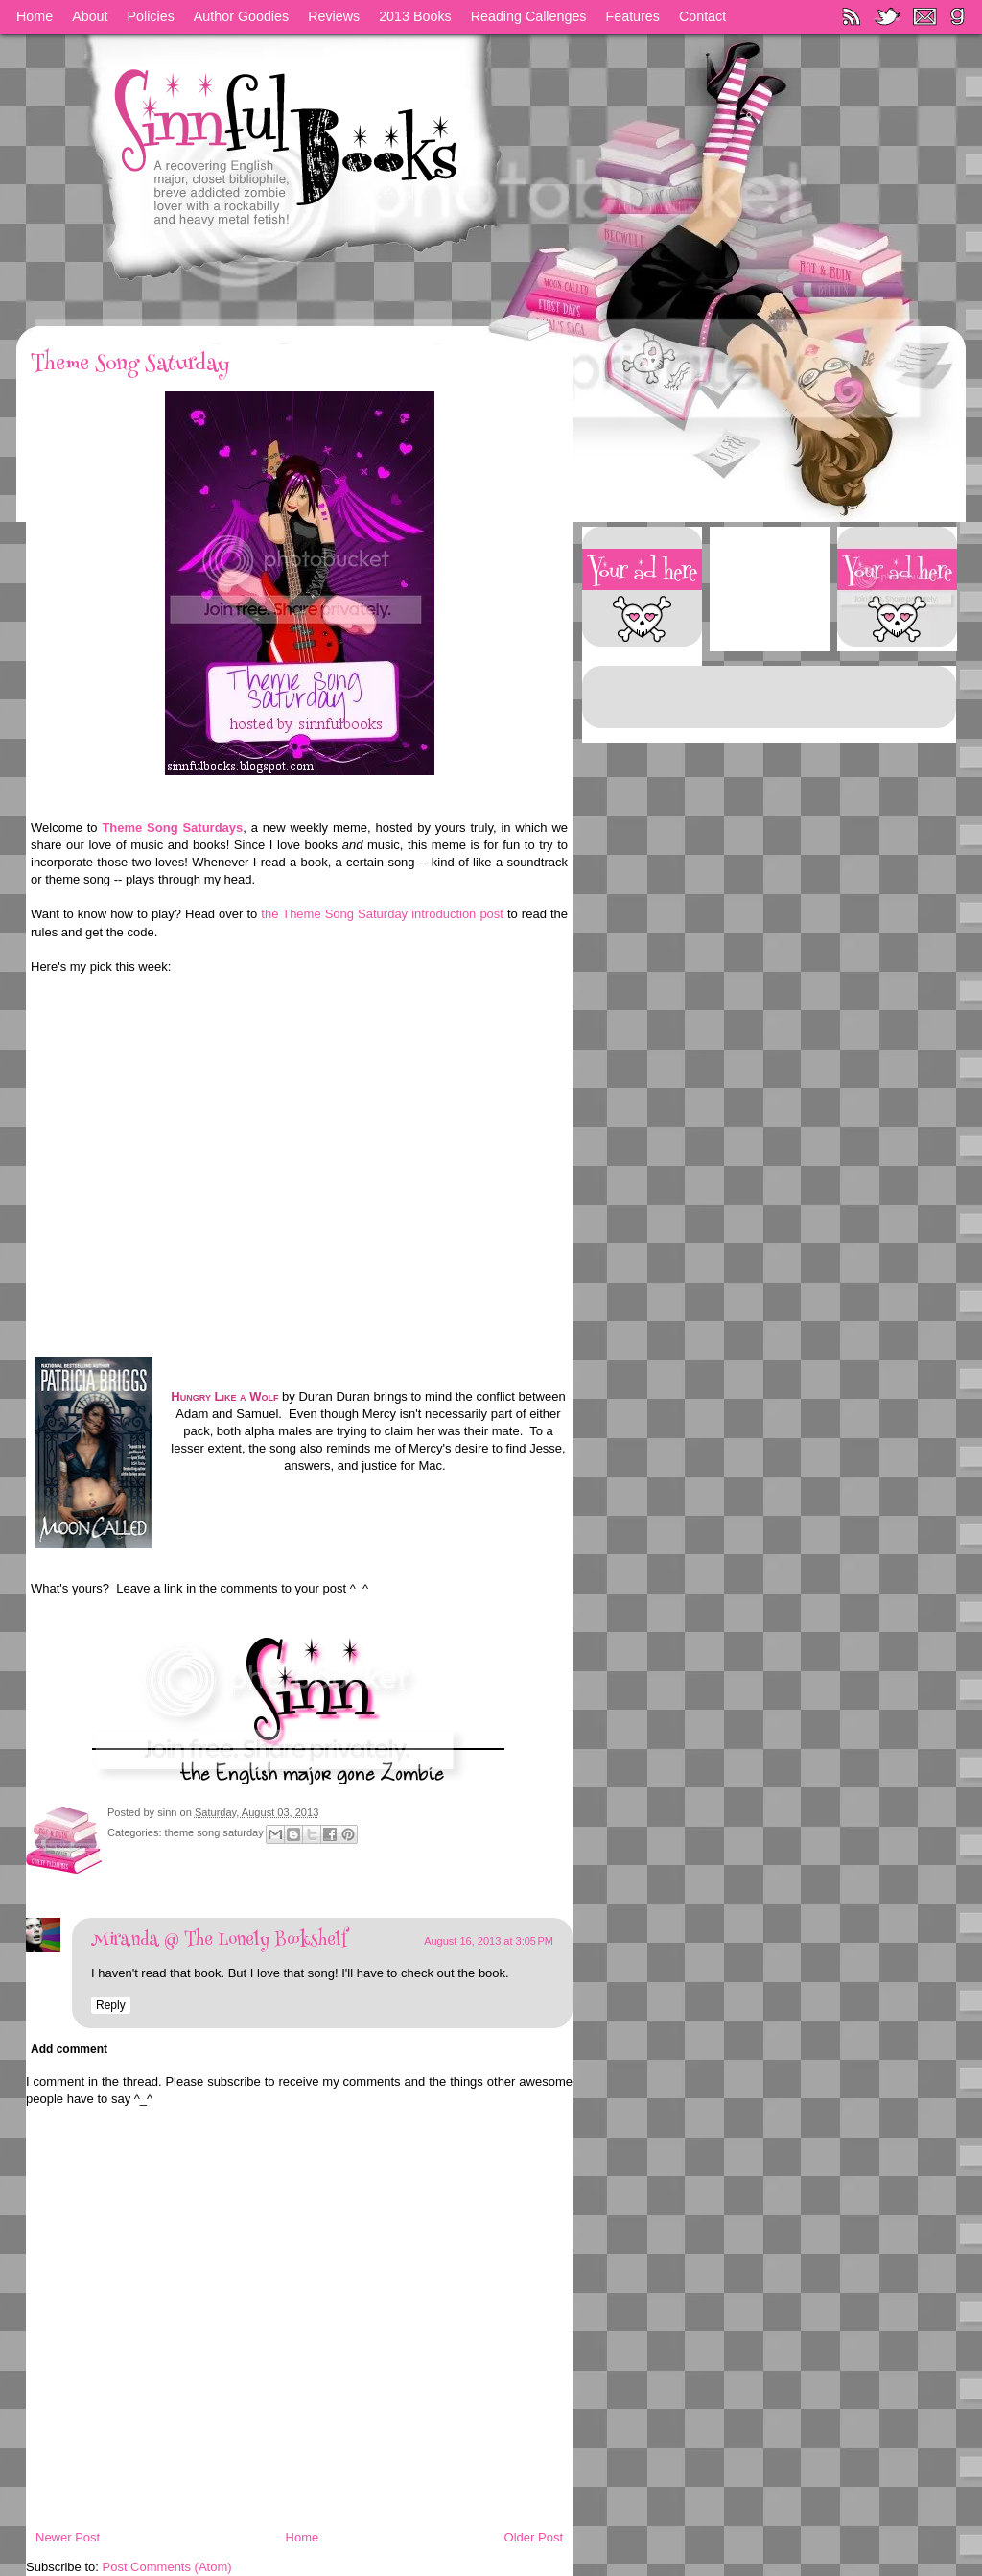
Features (633, 16)
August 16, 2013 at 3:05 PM (488, 1941)
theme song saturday (214, 1832)
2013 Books (415, 16)
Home (34, 16)
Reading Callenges (529, 16)
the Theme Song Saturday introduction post (382, 914)
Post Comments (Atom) (167, 2567)
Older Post (533, 2537)
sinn (168, 1812)
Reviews (334, 16)
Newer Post (67, 2537)
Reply (111, 2005)
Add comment (69, 2049)
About (89, 16)
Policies (151, 16)
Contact (702, 16)
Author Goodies (241, 16)
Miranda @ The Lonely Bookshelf (219, 1940)
